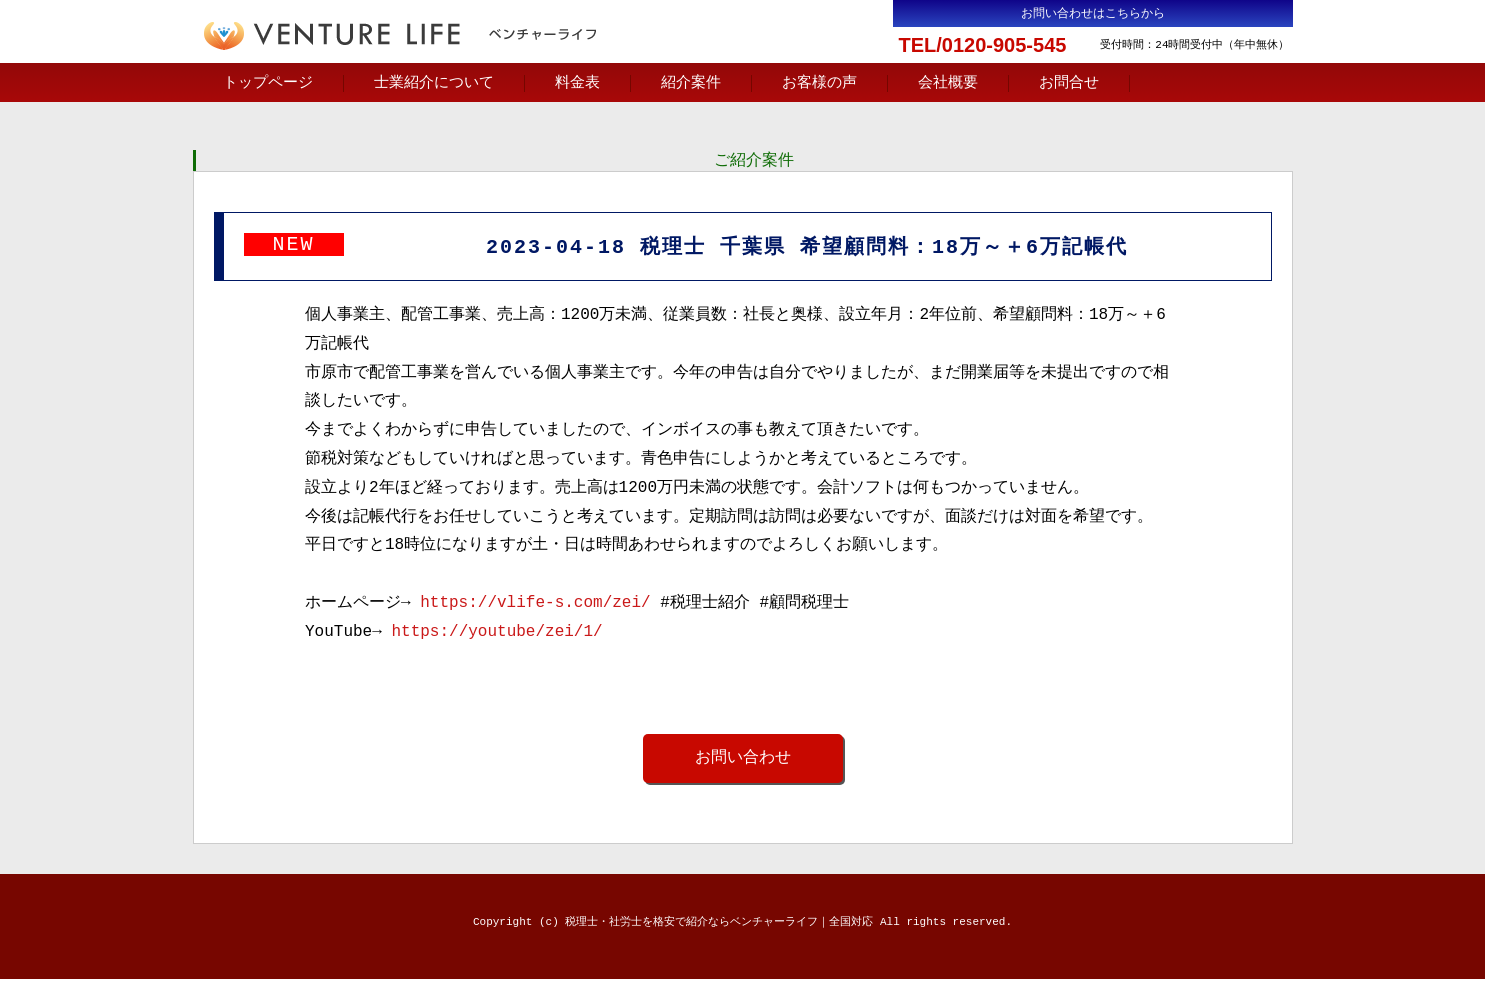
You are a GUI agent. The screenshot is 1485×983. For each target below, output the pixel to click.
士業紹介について (434, 83)
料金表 (577, 83)
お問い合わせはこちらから (1093, 13)
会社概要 (948, 83)
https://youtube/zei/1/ (496, 635)
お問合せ (1069, 83)
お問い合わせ (743, 761)
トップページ (268, 83)
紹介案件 (691, 83)
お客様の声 (819, 83)
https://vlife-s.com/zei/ (535, 606)
